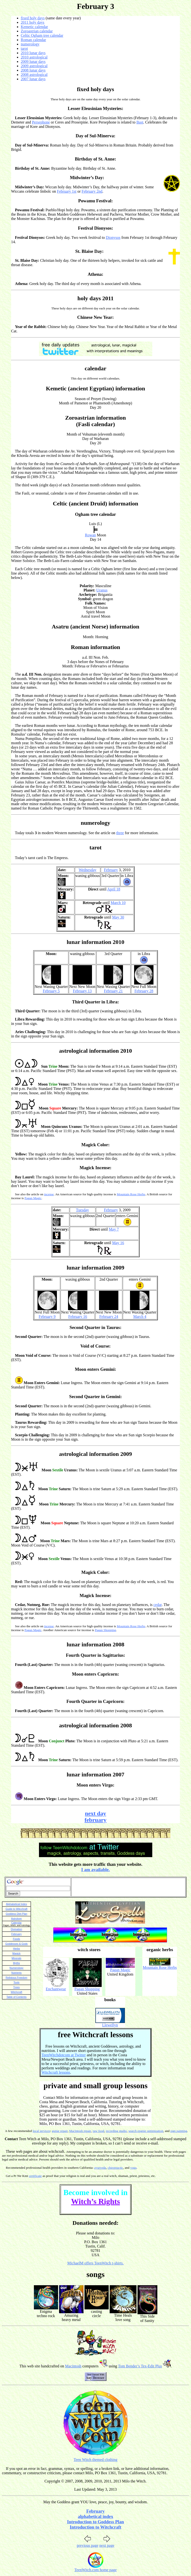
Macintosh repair (80, 2131)
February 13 (82, 991)
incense (49, 1194)
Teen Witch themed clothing (95, 2460)
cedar (157, 1605)
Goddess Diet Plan (16, 1913)
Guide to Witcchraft (17, 1908)
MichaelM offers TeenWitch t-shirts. (95, 2263)
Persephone (41, 122)
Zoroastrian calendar (37, 31)
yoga (133, 2167)
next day (95, 1813)
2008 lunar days (33, 70)
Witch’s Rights (95, 2201)
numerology (30, 44)
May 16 (118, 1243)
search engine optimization (146, 2131)
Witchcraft (16, 1992)
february (95, 1820)
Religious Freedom (16, 1977)
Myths (16, 1963)
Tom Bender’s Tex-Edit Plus (140, 2366)
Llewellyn (110, 2025)
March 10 (118, 903)
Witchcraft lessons (56, 2072)
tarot (24, 48)
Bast (139, 122)
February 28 (143, 991)
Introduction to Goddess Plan (95, 2521)
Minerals (16, 1958)
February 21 (113, 991)
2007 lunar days (33, 79)
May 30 (118, 917)
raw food (98, 2131)
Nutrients (16, 1972)
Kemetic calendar (34, 27)
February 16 (77, 1316)
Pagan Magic (32, 1198)
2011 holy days (32, 22)
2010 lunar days (33, 53)
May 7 (114, 1229)
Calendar (16, 1922)
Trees (16, 1987)
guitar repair (60, 2131)
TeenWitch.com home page (95, 2570)
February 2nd (92, 191)
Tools (17, 1982)
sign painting (178, 2131)
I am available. (95, 1869)
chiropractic (115, 2167)
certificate (35, 2176)
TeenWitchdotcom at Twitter (64, 2055)
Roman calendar (33, 40)
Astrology (16, 1918)
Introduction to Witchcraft (95, 2527)
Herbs (16, 1948)
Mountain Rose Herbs (131, 1194)
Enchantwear (56, 1989)
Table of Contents (17, 1996)
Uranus (101, 590)
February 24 (108, 1316)
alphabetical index (95, 2516)
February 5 (51, 991)
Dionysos (113, 237)
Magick (16, 1953)
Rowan (90, 535)
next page (106, 2545)
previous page (87, 2545)
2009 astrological (34, 66)
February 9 (47, 1316)
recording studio (116, 2131)
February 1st (66, 191)
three (120, 833)
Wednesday (87, 870)
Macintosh (73, 2366)
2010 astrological (34, 57)
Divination (16, 1929)
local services (41, 2131)
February (111, 870)
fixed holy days (33, 18)
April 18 (113, 889)
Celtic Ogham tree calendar (42, 35)
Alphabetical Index (16, 1904)
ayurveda (100, 2167)
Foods (16, 1938)
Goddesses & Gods (16, 1943)
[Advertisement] (128, 1887)
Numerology (16, 1967)
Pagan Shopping (105, 1630)
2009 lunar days (33, 61)
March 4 (139, 1316)
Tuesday (82, 1210)
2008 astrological (34, 75)
